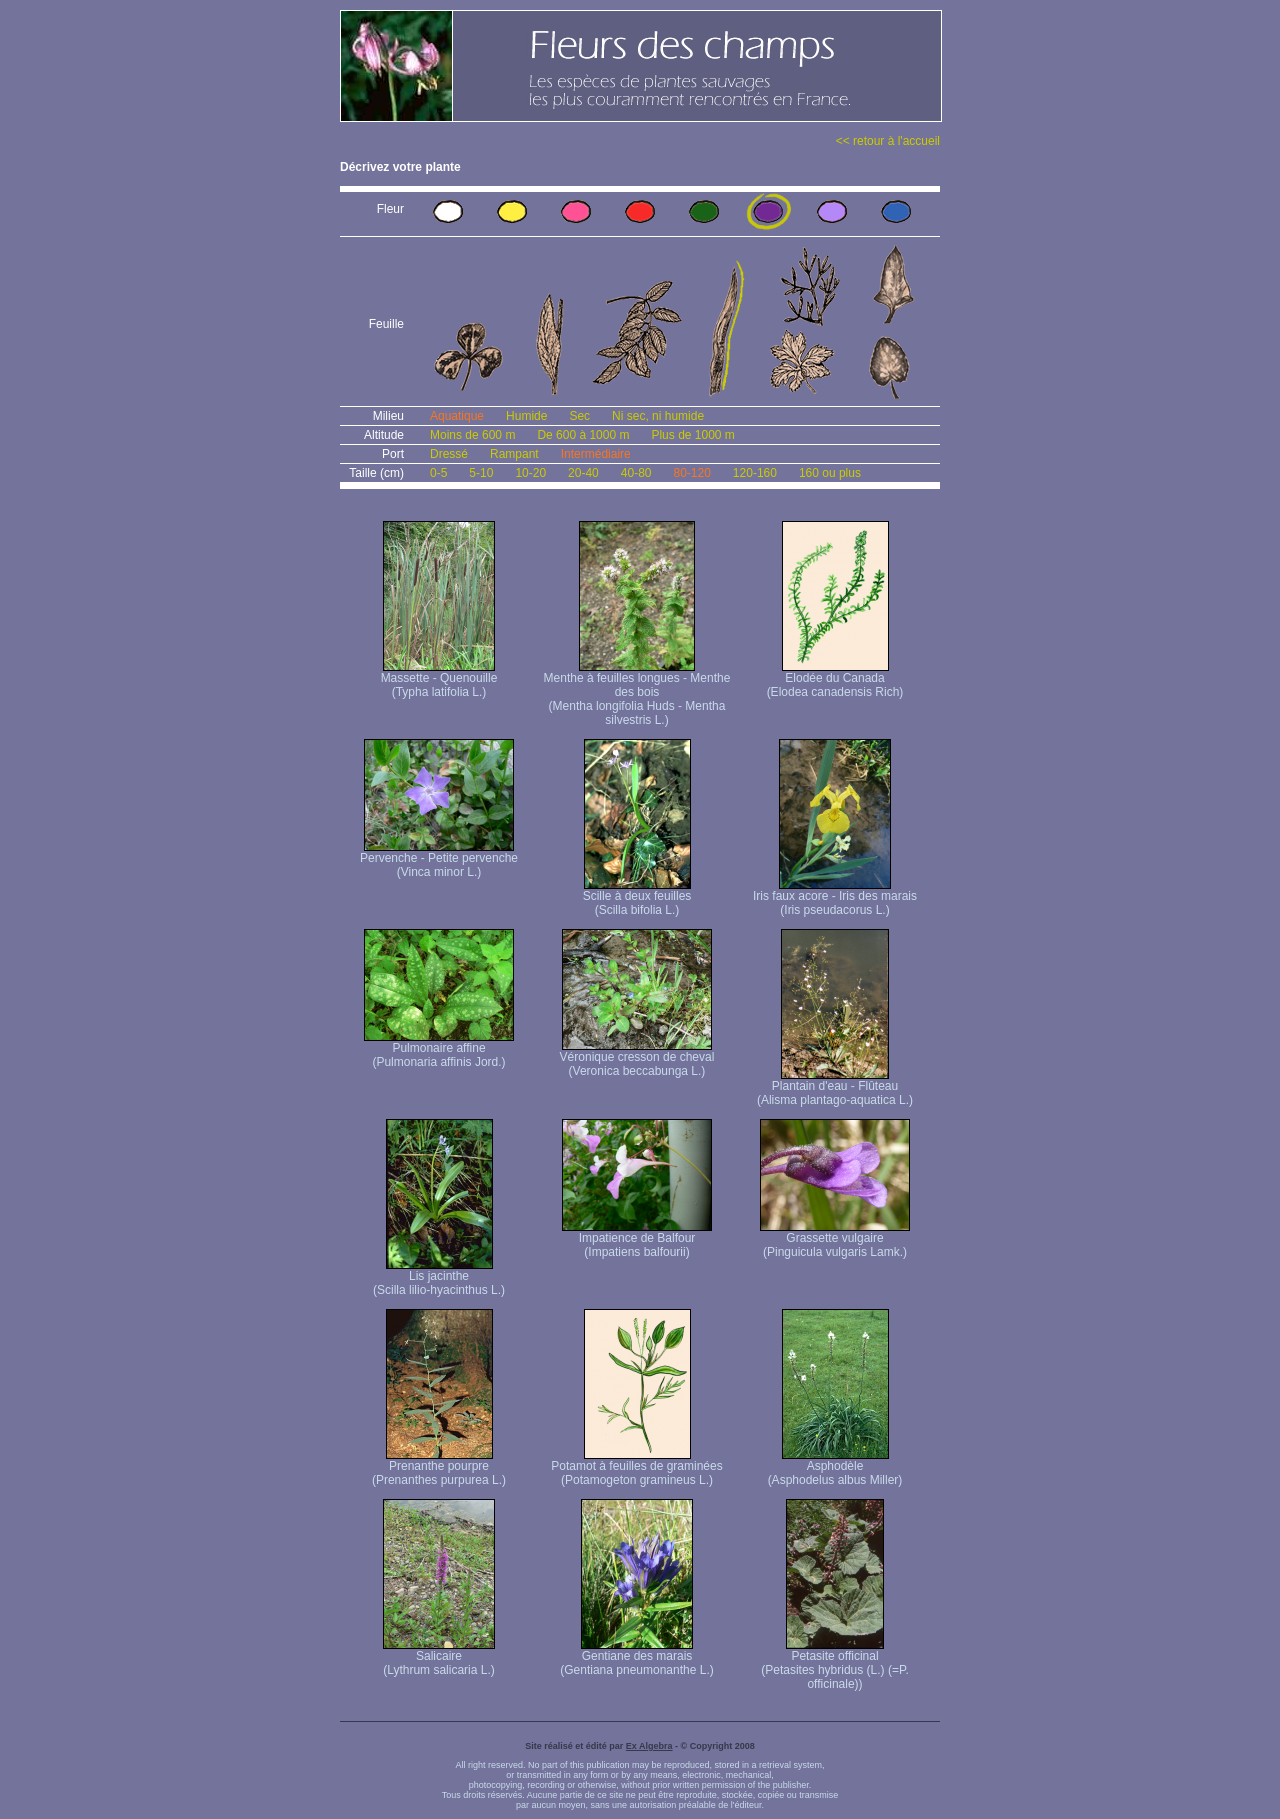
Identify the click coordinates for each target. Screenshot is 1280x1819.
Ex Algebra (649, 1746)
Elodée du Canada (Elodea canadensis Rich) (835, 679)
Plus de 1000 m (692, 435)
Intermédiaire (596, 454)
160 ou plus (830, 473)
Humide (526, 416)
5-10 (481, 473)
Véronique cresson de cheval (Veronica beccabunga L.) (637, 1058)
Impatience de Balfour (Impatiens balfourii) (637, 1239)
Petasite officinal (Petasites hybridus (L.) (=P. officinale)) (835, 1664)
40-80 (636, 473)
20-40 (583, 473)
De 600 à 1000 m (583, 435)
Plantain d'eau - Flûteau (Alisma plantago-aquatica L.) (835, 1087)
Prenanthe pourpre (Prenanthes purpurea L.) (439, 1467)
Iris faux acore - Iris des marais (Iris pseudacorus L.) (835, 897)
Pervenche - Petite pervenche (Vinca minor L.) (439, 859)
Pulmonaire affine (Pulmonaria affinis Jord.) (439, 1049)
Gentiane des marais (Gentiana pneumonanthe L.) (636, 1657)
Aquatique (457, 416)
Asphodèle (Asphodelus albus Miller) (835, 1467)
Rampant (514, 454)
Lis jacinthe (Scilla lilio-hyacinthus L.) (439, 1277)
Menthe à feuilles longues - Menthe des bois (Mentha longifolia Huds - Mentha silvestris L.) (637, 693)
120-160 (755, 473)
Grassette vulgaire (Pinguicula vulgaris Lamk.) (835, 1239)
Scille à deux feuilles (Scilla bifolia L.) (637, 897)
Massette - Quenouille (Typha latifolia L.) (439, 679)
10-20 (530, 473)
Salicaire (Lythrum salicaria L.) (439, 1657)
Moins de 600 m (472, 435)
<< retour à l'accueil (888, 141)
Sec (579, 416)
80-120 (691, 473)
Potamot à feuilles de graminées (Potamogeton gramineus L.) (636, 1467)
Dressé (449, 454)
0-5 (438, 473)
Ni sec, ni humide (658, 416)
